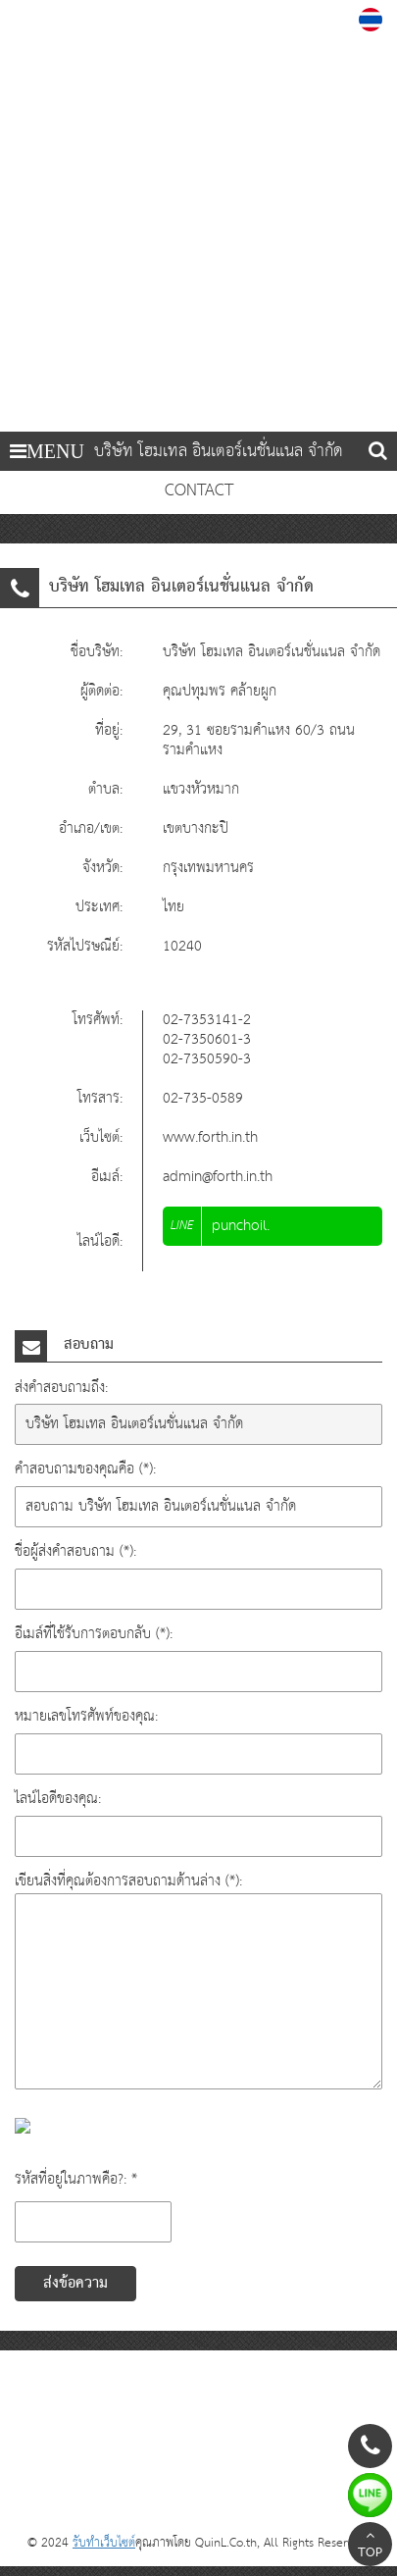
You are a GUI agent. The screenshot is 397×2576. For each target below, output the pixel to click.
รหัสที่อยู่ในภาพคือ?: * (76, 2179)
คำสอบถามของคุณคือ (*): (85, 1469)
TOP (370, 2546)
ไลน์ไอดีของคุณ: (58, 1798)
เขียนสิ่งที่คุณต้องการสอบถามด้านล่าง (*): (128, 1881)
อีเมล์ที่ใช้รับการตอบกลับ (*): (94, 1634)
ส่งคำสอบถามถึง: (61, 1387)
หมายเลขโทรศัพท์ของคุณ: (86, 1716)
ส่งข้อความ (75, 2283)
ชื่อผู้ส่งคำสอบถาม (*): (75, 1551)
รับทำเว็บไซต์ (104, 2543)
